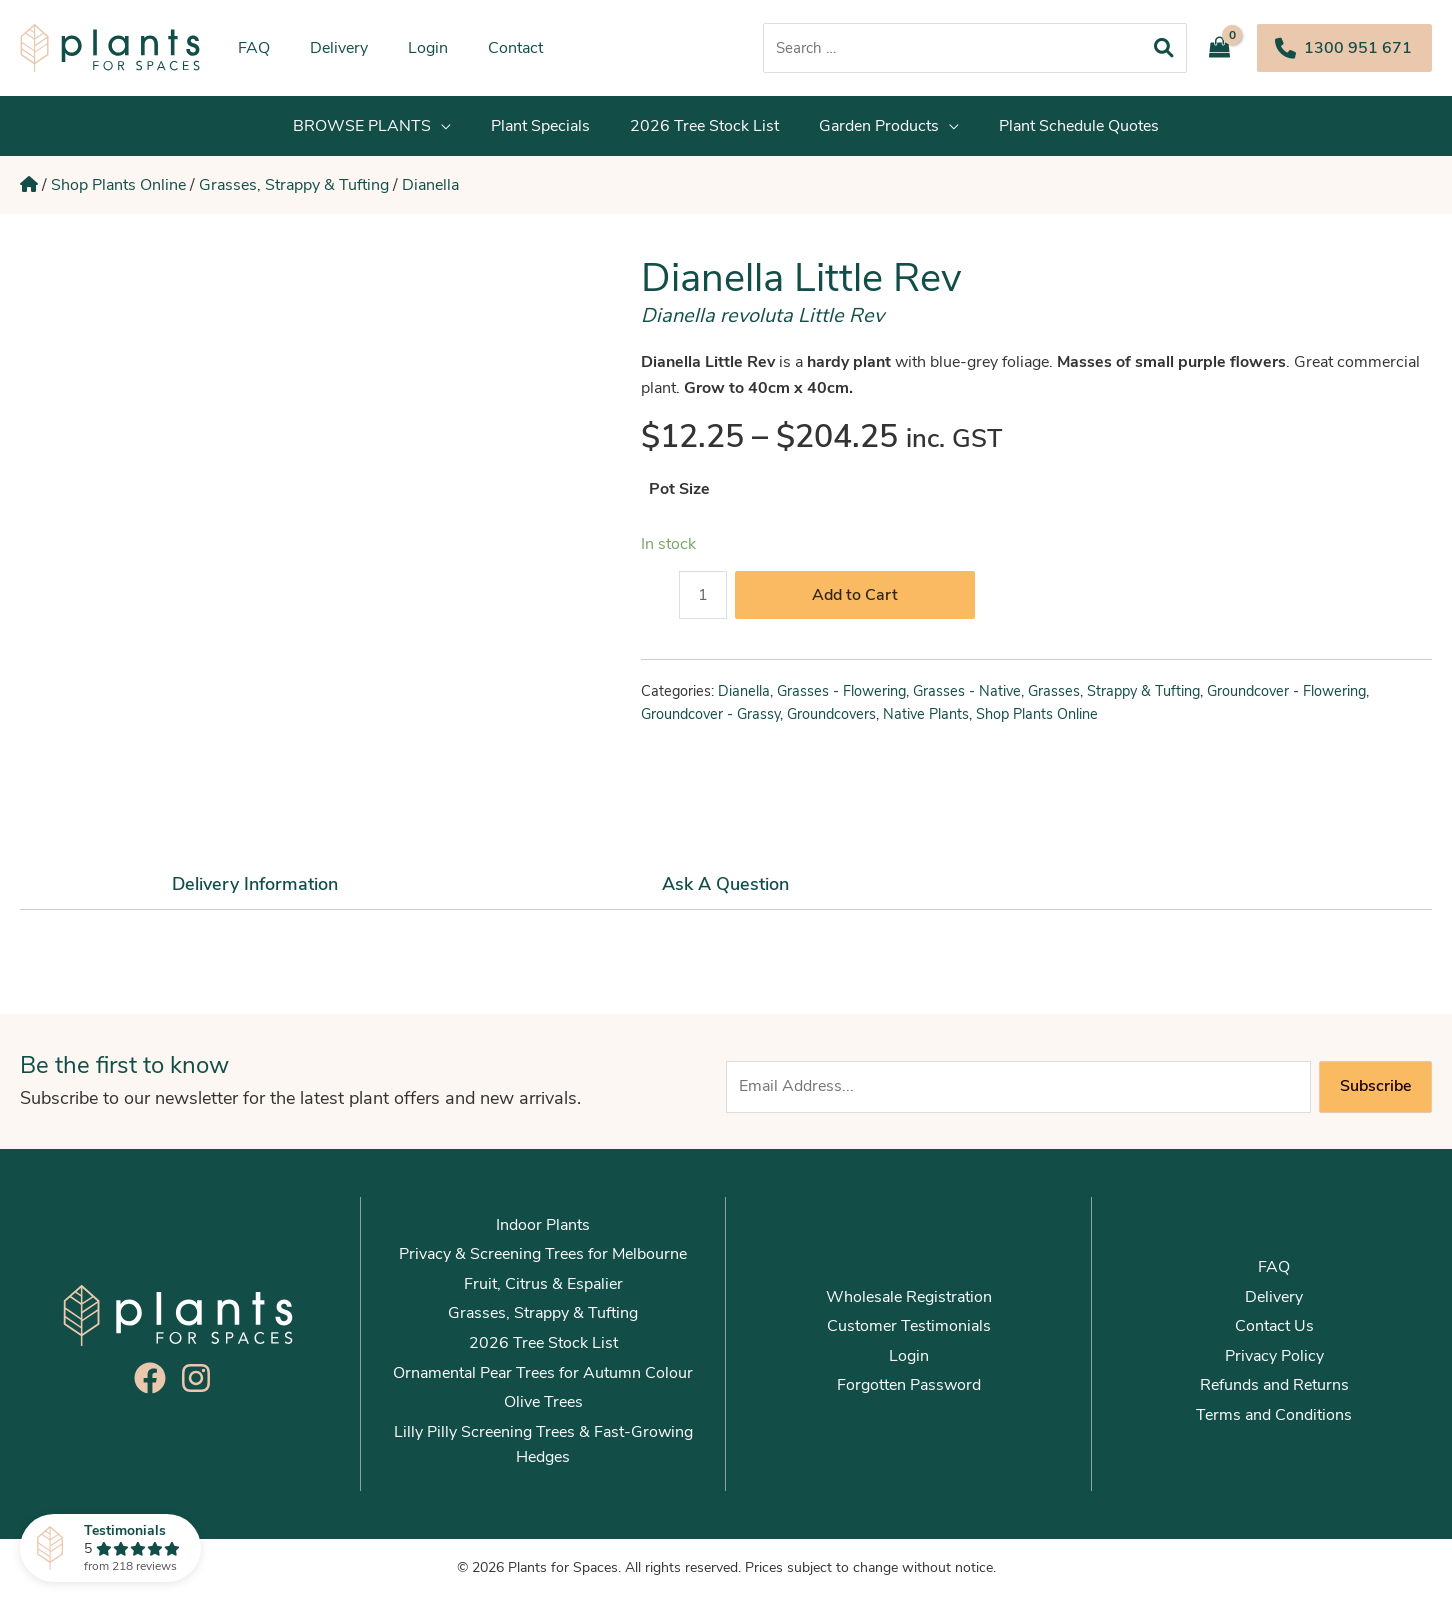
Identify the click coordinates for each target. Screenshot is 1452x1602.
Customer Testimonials (909, 1332)
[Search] (1164, 48)
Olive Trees (543, 1408)
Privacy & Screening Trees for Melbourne (543, 1260)
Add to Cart (855, 601)
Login (909, 1362)
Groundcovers (831, 720)
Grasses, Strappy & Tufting (294, 188)
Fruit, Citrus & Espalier (543, 1290)
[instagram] (201, 1384)
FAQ (1274, 1273)
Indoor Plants (543, 1231)
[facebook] (155, 1384)
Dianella (430, 188)
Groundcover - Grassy (710, 720)
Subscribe (1375, 1092)
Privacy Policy (1274, 1362)
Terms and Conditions (1274, 1421)
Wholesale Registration (909, 1303)
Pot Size (679, 495)
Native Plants (926, 720)
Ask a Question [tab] (725, 890)
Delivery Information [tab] (255, 890)
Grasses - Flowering (841, 697)
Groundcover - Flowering (1286, 697)
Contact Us (1274, 1332)
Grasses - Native (967, 697)
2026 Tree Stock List (543, 1349)
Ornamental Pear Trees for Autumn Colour (543, 1379)
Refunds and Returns (1274, 1391)
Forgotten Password (909, 1391)
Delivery (1274, 1303)
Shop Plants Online (118, 188)
